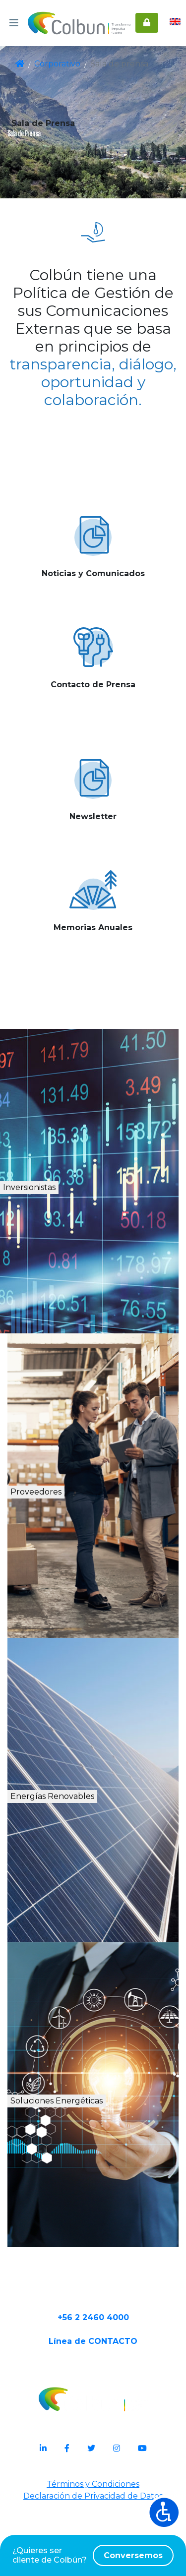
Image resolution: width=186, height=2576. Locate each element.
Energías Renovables (97, 1826)
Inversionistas (70, 1217)
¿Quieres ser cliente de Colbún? (93, 2555)
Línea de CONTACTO (93, 2413)
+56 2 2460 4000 (93, 2381)
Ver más (93, 618)
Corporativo (56, 64)
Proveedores (66, 1521)
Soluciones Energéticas (100, 2141)
